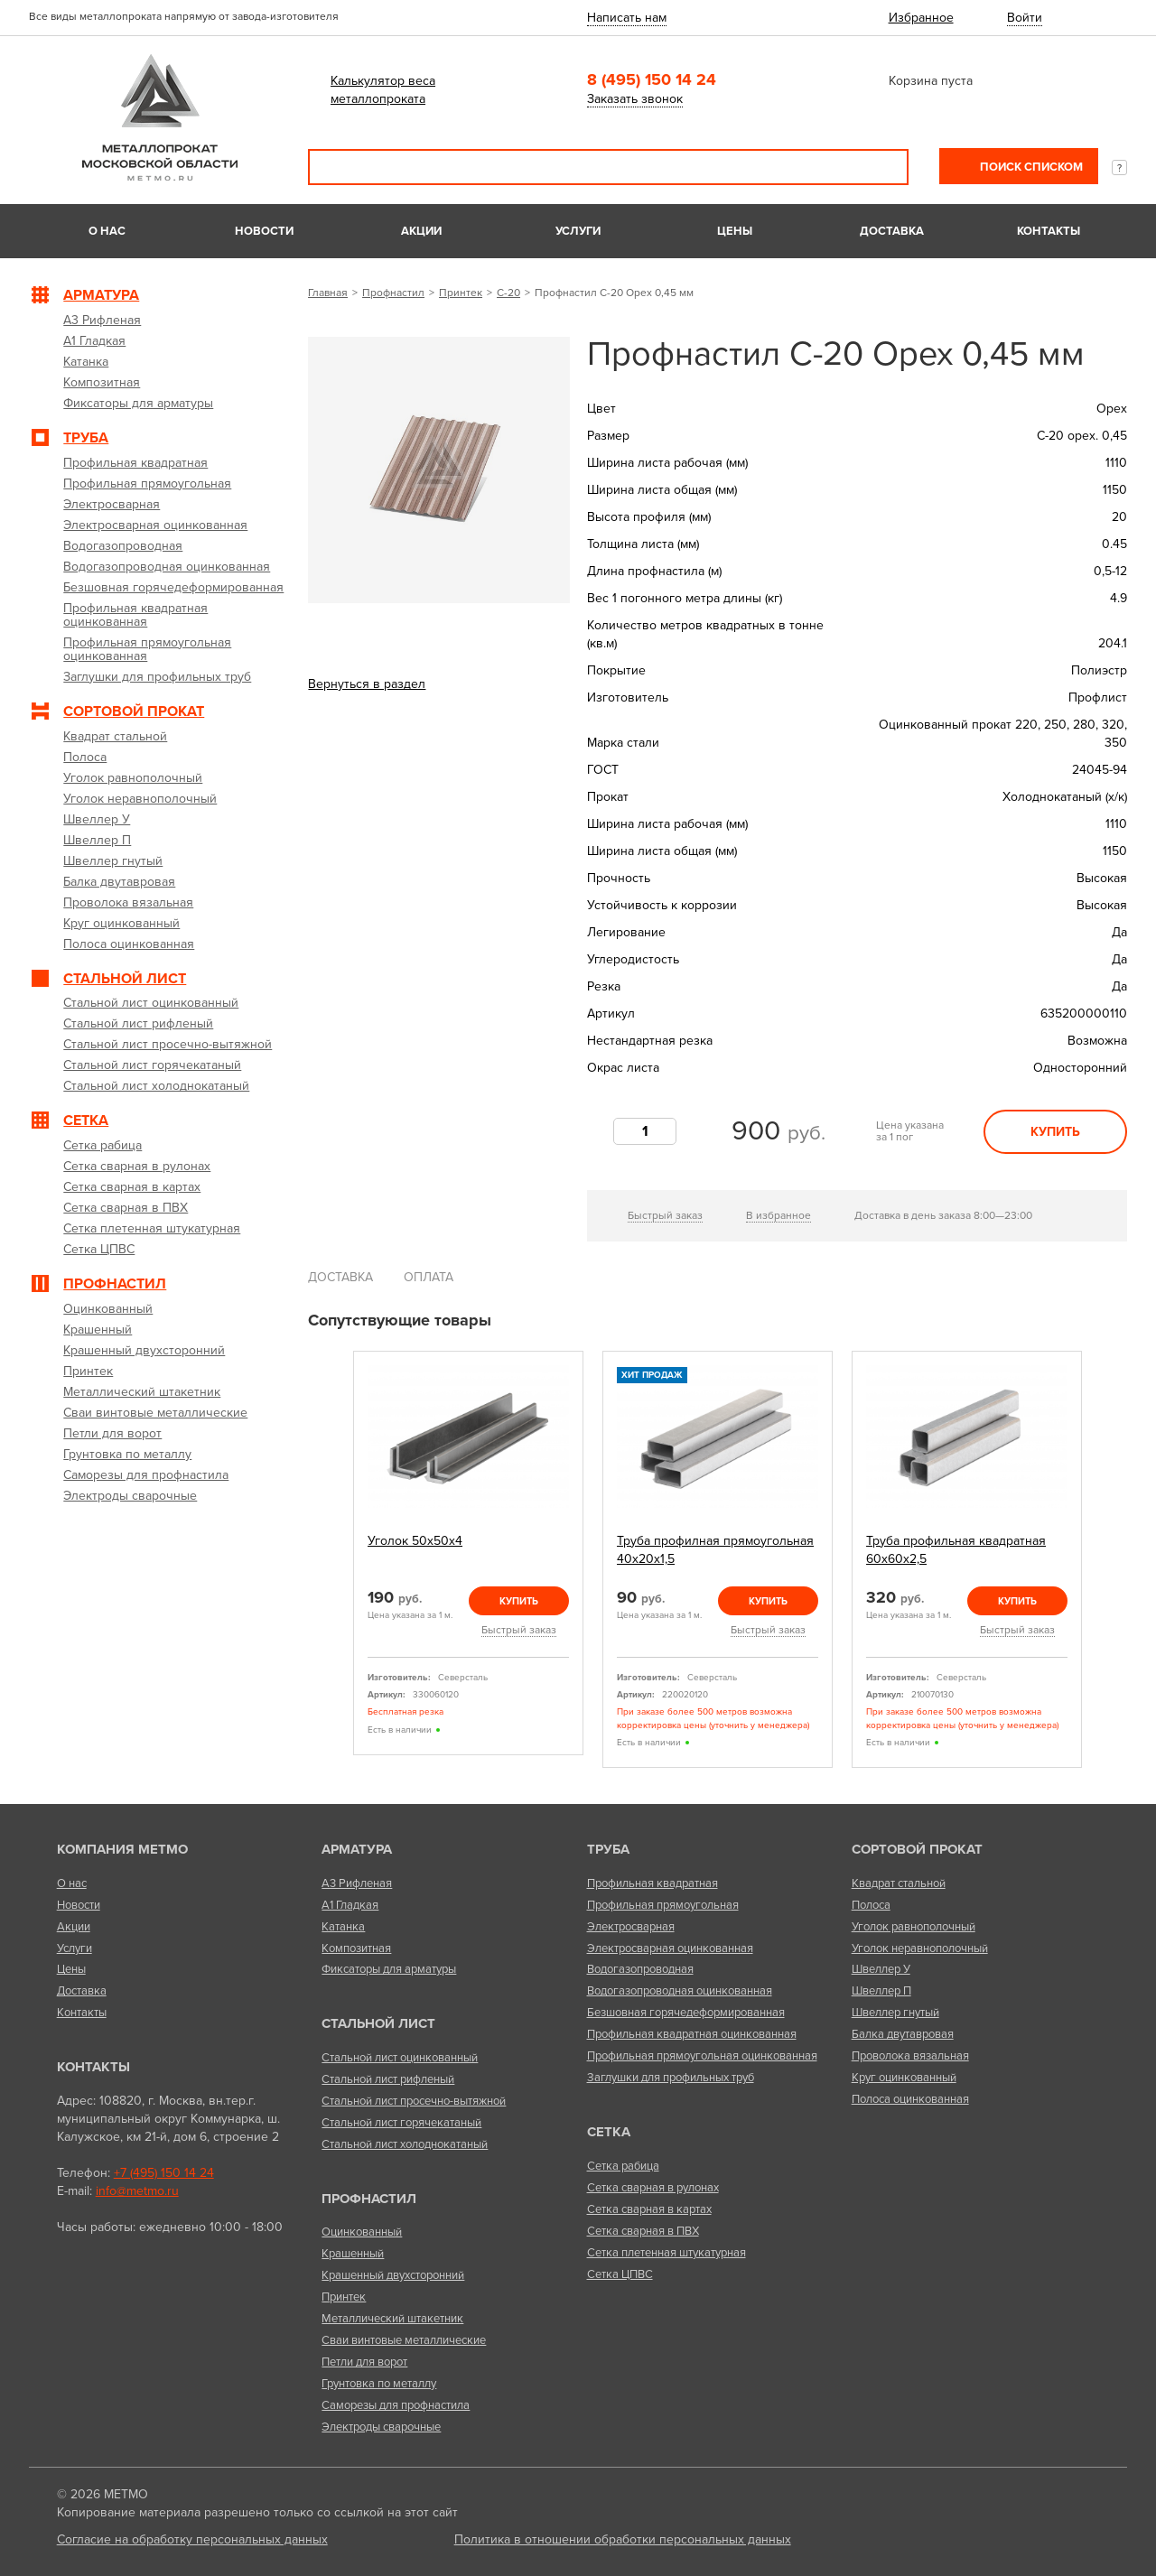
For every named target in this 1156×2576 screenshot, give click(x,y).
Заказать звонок (635, 99)
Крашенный (353, 2253)
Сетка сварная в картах (649, 2209)
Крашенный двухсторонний (393, 2275)
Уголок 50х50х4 (415, 1540)
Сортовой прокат (917, 1849)
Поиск (882, 167)
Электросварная (631, 1927)
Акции (421, 231)
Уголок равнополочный (913, 1927)
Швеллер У (881, 1969)
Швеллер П (881, 1991)
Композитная (356, 1948)
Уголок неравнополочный (920, 1948)
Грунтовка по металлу (379, 2383)
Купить (1055, 1131)
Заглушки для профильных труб (670, 2077)
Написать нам (627, 17)
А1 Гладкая (350, 1905)
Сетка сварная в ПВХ (643, 2231)
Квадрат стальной (899, 1883)
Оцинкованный (362, 2232)
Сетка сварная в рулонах (653, 2188)
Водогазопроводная (640, 1969)
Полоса (871, 1905)
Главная (328, 292)
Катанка (343, 1927)
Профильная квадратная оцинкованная (692, 2034)
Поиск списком (1030, 167)
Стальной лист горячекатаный (401, 2123)
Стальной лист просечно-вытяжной (414, 2101)
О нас (107, 231)
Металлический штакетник (392, 2318)
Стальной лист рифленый (388, 2079)
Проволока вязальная (910, 2056)
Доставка (892, 231)
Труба (608, 1849)
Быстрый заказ (665, 1215)
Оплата (428, 1277)
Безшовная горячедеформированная (686, 2012)
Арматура (357, 1849)
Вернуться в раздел (366, 684)
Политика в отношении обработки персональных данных (622, 2539)
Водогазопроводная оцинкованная (679, 1991)
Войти (1024, 17)
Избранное (921, 17)
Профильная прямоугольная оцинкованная (702, 2056)
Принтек (460, 292)
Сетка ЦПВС (620, 2274)
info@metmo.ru (137, 2191)
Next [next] (1102, 1560)
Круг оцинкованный (904, 2077)
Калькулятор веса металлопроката (383, 90)
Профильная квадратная (652, 1883)
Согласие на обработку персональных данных (192, 2539)
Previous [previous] (332, 1560)
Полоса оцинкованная (910, 2099)
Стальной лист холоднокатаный (405, 2144)
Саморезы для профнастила (396, 2405)
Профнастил (393, 292)
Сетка (608, 2132)
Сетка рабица (623, 2166)
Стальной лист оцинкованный (400, 2058)
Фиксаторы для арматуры (389, 1969)
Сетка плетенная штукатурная (666, 2253)
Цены (734, 231)
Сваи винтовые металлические (404, 2340)
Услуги (578, 231)
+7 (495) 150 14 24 (164, 2173)
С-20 (508, 292)
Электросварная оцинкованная (670, 1948)
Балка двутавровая (903, 2034)
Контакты (1048, 231)
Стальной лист (378, 2023)
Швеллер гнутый (895, 2012)
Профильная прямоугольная (663, 1905)
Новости (264, 231)
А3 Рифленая (357, 1883)
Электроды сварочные (381, 2427)
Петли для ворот (364, 2362)
